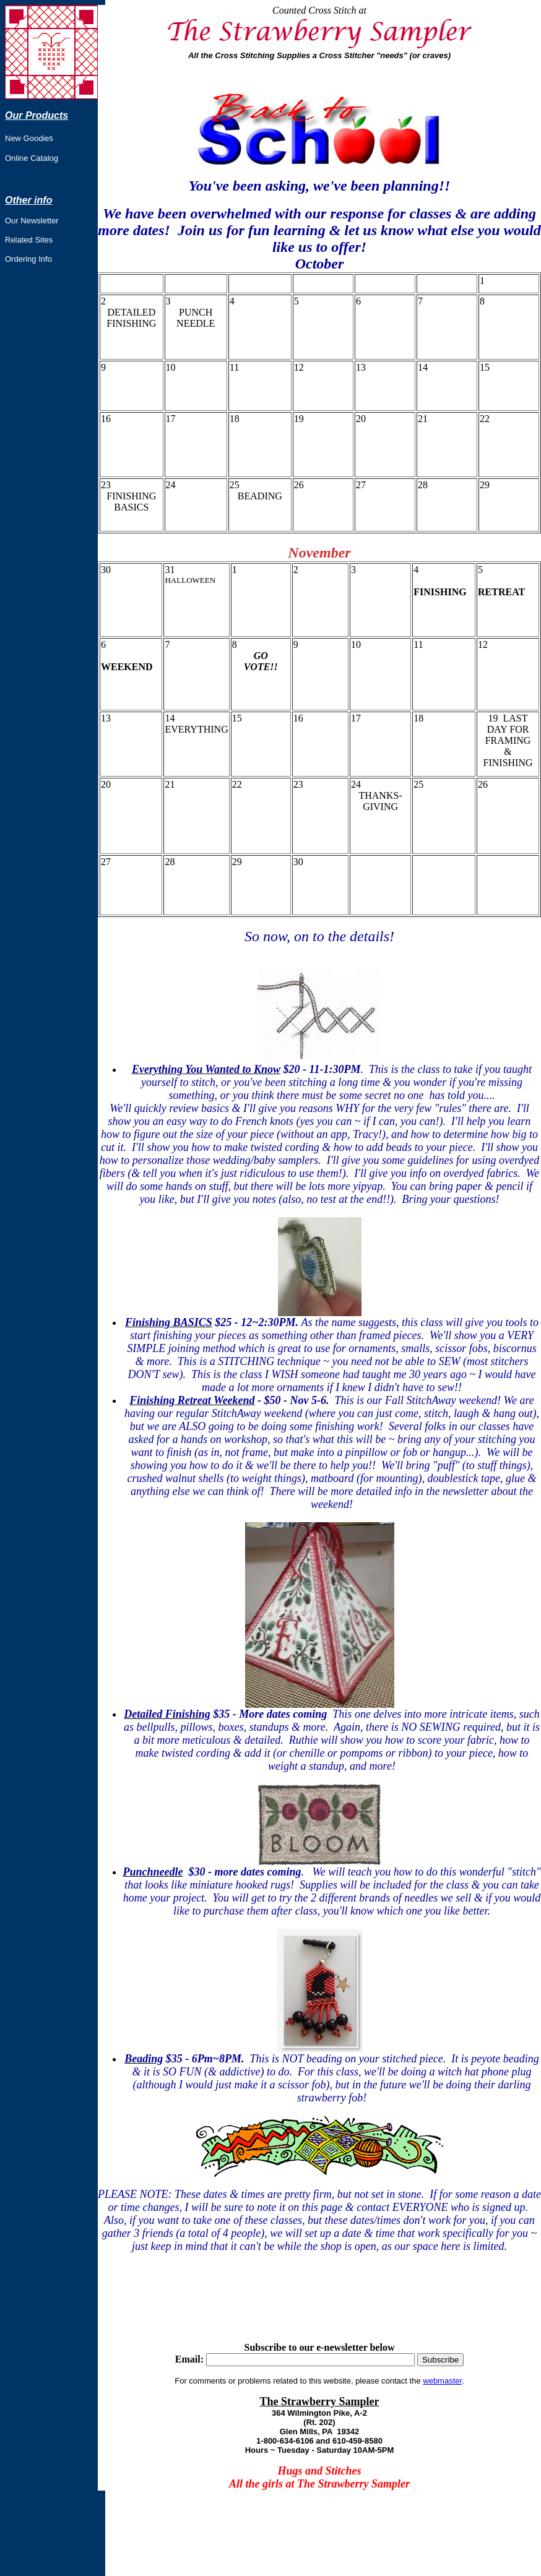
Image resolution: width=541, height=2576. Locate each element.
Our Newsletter (32, 220)
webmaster (442, 2380)
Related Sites (29, 239)
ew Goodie (30, 138)
